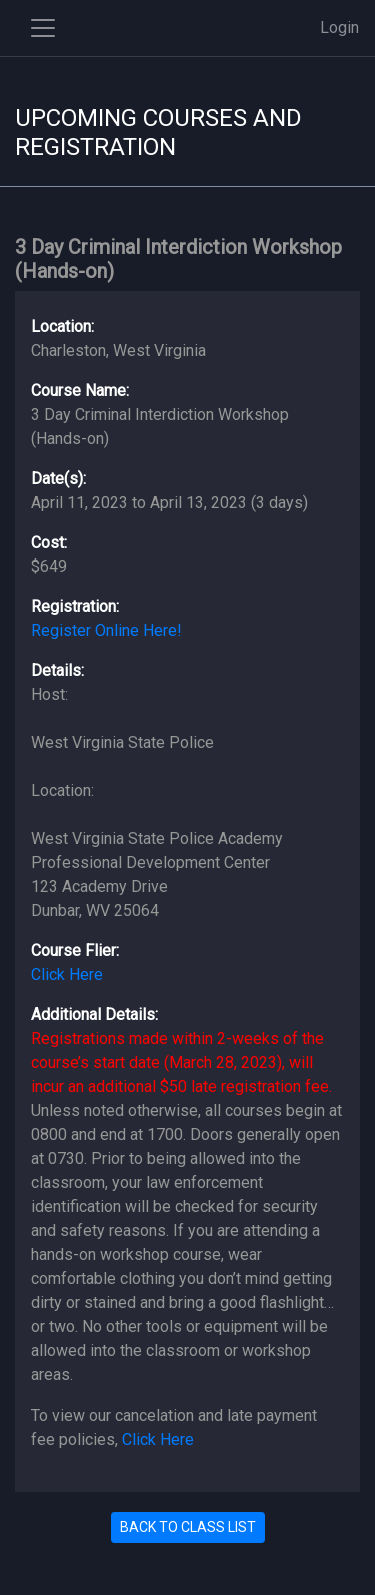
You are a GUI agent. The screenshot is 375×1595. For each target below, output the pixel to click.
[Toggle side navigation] (43, 28)
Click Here (67, 974)
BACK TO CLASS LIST (188, 1527)
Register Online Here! (106, 630)
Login (339, 27)
